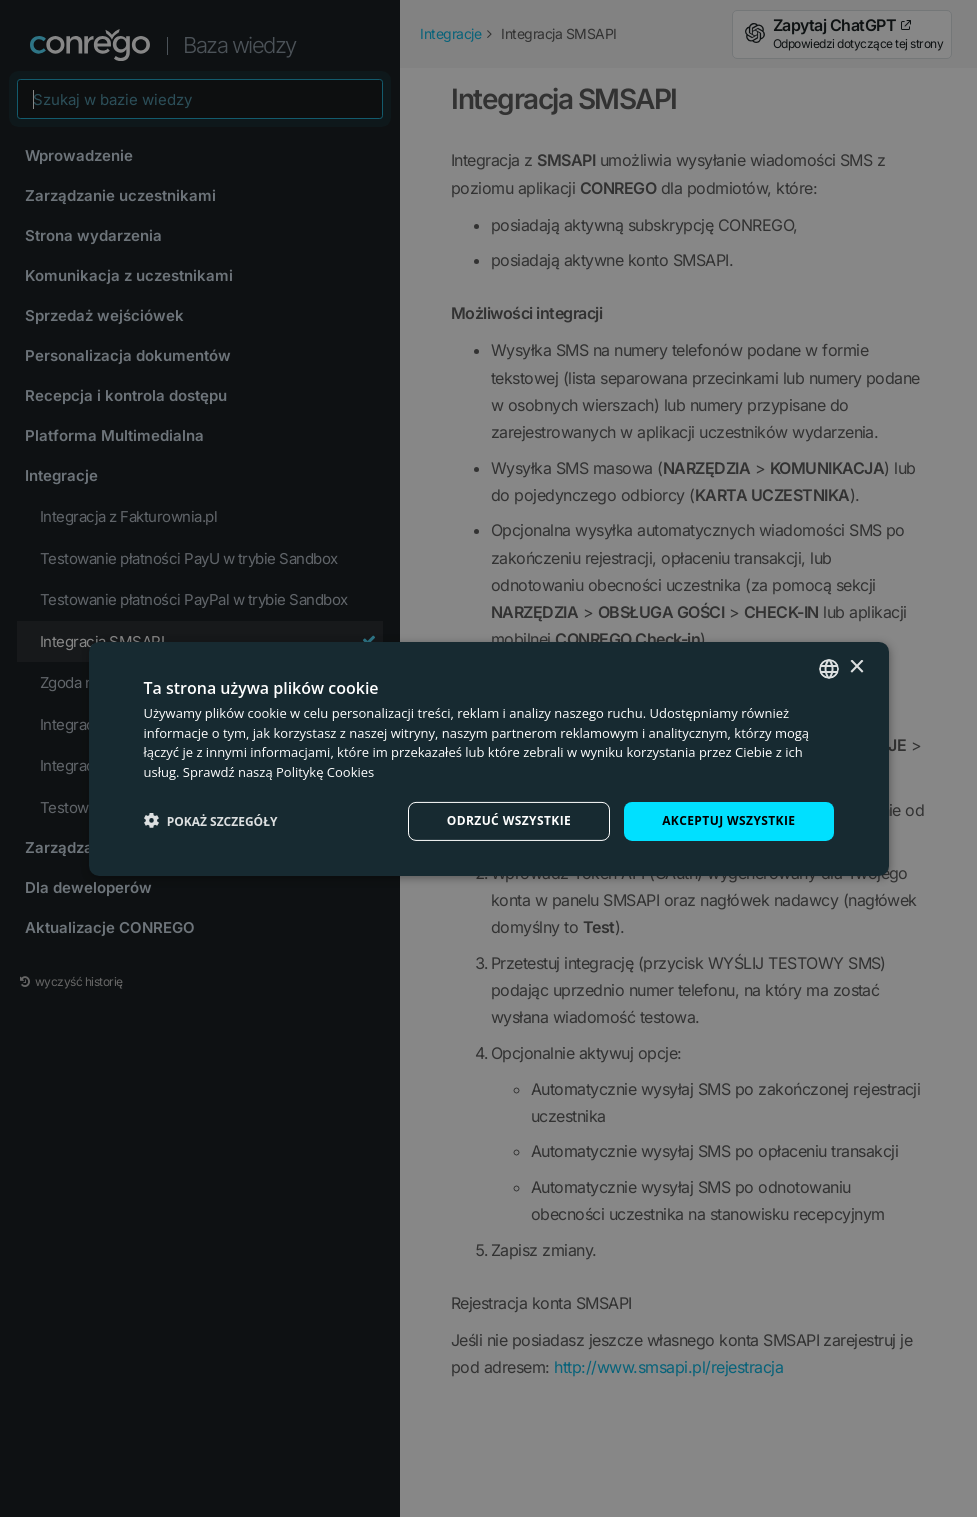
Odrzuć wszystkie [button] (509, 820)
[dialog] (488, 758)
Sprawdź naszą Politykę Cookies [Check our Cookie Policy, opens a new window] (279, 772)
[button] (211, 821)
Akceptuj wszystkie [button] (728, 820)
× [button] (856, 667)
